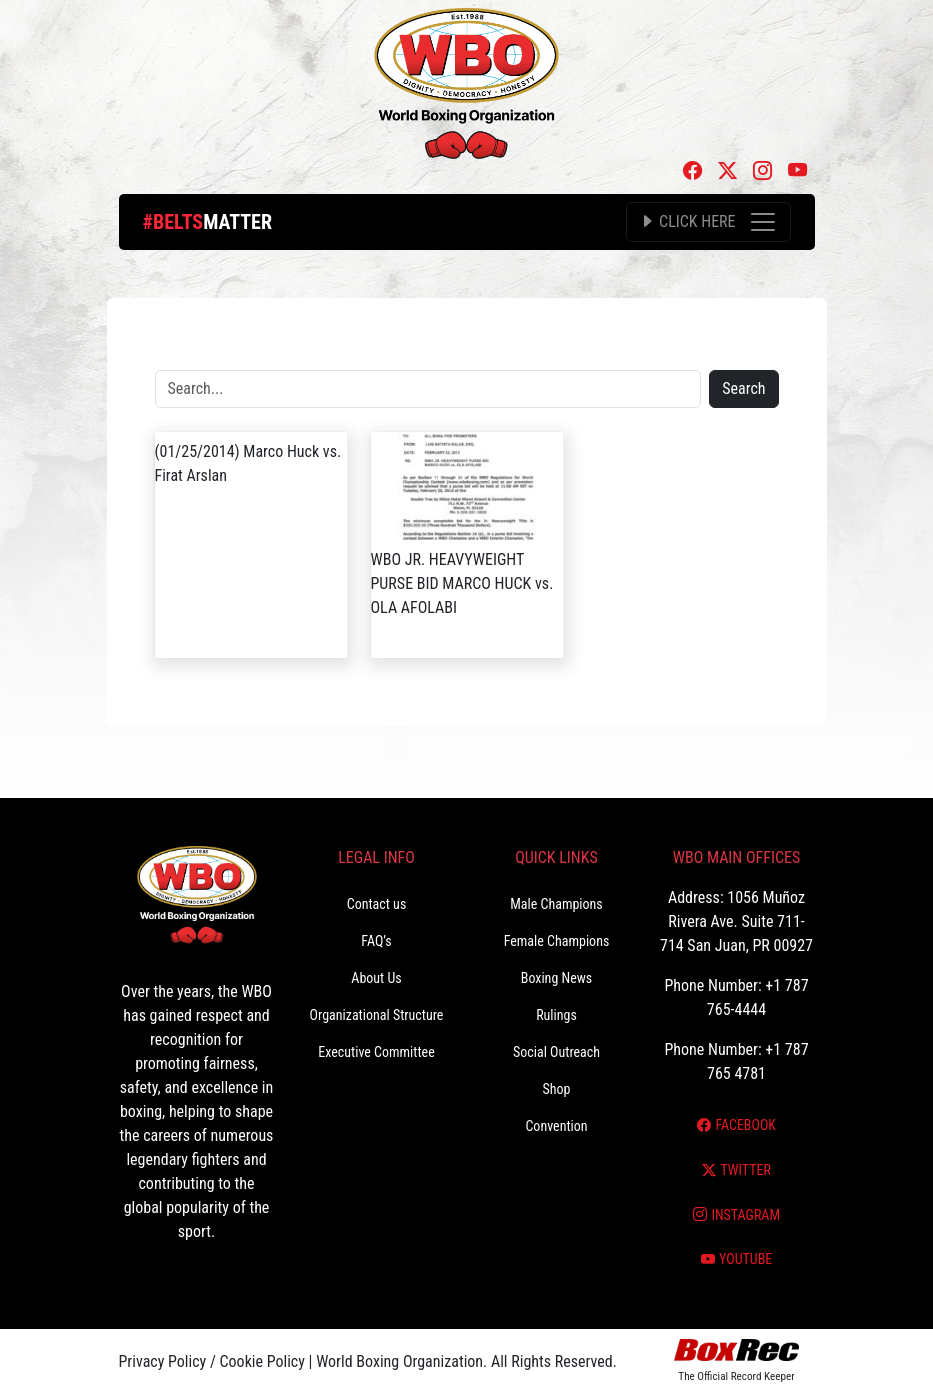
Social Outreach (556, 1052)
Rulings (556, 1015)
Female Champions (557, 941)
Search (743, 388)
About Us (376, 978)
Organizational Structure (377, 1015)
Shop (557, 1089)
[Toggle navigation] (708, 222)
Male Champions (556, 904)
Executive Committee (376, 1052)
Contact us (377, 904)
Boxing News (557, 978)
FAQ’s (376, 941)
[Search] (428, 389)
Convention (556, 1126)
